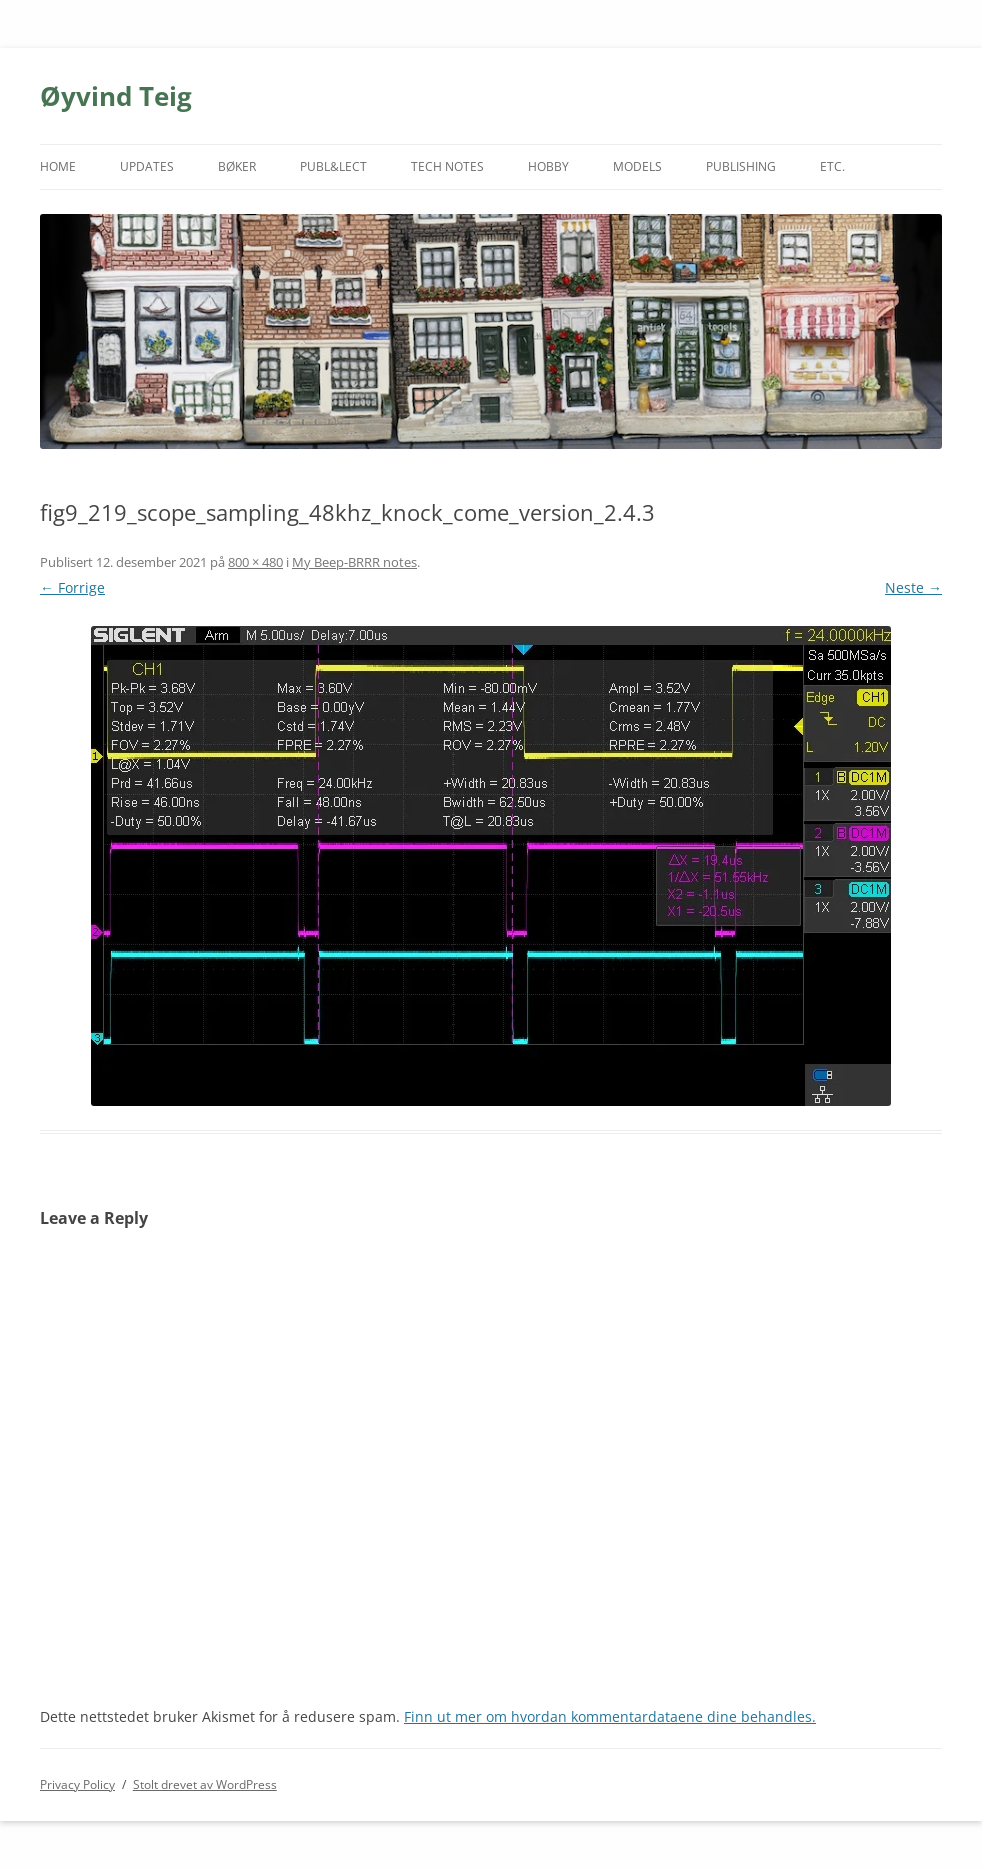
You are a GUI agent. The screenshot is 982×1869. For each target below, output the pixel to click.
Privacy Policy (77, 1784)
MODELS (637, 166)
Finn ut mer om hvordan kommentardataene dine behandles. (610, 1716)
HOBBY (548, 166)
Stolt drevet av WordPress (205, 1784)
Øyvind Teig (116, 96)
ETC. (832, 166)
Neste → (913, 587)
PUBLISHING (741, 166)
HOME (58, 166)
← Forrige (72, 587)
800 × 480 (255, 562)
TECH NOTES (447, 166)
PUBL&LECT (333, 166)
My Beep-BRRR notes (354, 562)
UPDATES (147, 166)
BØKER (237, 166)
